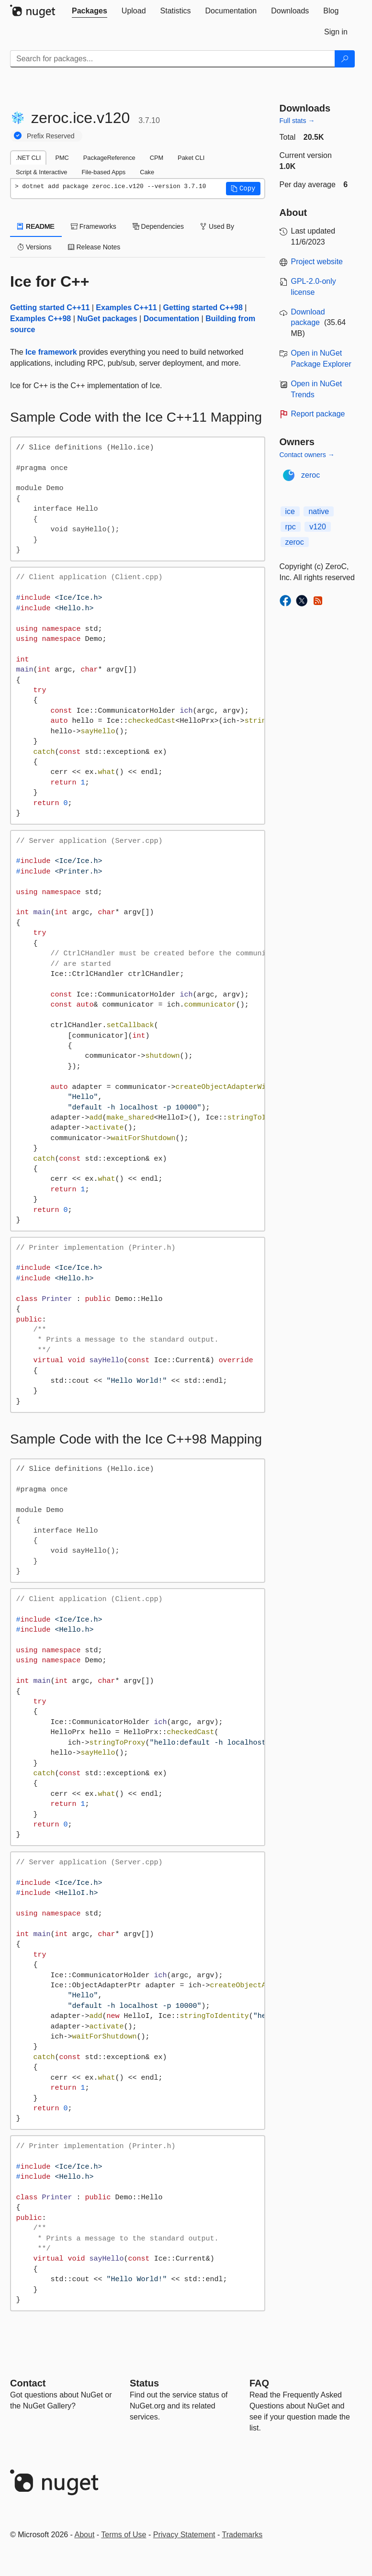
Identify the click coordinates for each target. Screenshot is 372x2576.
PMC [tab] (61, 157)
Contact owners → (307, 455)
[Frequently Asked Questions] (259, 2383)
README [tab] (36, 226)
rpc (290, 527)
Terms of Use (123, 2535)
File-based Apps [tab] (103, 172)
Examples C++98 (40, 318)
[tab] (89, 11)
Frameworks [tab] (93, 226)
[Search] (345, 58)
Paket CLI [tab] (191, 157)
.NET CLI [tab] (28, 157)
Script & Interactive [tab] (41, 172)
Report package (318, 414)
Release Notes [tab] (94, 247)
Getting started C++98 (203, 307)
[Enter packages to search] (172, 58)
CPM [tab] (156, 157)
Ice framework (51, 352)
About (85, 2535)
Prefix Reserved (51, 136)
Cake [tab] (147, 172)
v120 (317, 527)
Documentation (171, 318)
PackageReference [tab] (109, 157)
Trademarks (242, 2535)
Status (144, 2383)
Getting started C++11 (50, 307)
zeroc (310, 475)
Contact (27, 2383)
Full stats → (297, 120)
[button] (243, 188)
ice (290, 511)
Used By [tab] (217, 226)
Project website (317, 262)
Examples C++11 (126, 307)
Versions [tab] (34, 247)
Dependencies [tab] (158, 226)
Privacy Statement (184, 2535)
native (318, 511)
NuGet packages (107, 318)
